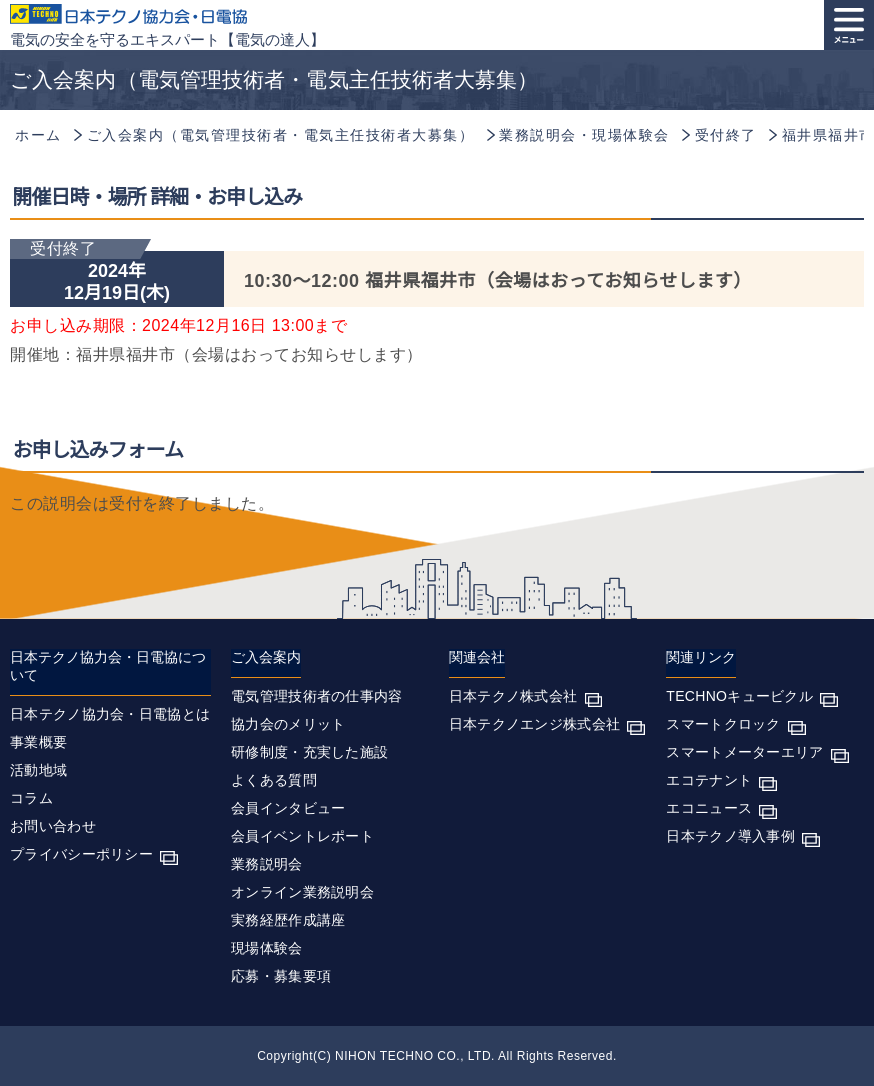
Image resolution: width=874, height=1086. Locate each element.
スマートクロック (723, 724)
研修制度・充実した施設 (309, 752)
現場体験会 (267, 948)
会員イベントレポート (302, 836)
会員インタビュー (288, 808)
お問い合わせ (53, 826)
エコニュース (709, 808)
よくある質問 (274, 780)
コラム (31, 798)
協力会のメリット (288, 724)
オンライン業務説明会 (302, 892)
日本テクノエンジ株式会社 (535, 724)
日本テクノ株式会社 (513, 696)
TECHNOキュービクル (739, 696)
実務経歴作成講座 (288, 920)
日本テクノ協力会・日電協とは (110, 714)
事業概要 (38, 742)
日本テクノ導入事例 (730, 836)
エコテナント (709, 780)
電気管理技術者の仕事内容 (317, 696)
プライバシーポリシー (81, 854)
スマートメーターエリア (744, 752)
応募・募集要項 (281, 976)
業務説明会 (267, 864)
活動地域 (38, 770)
